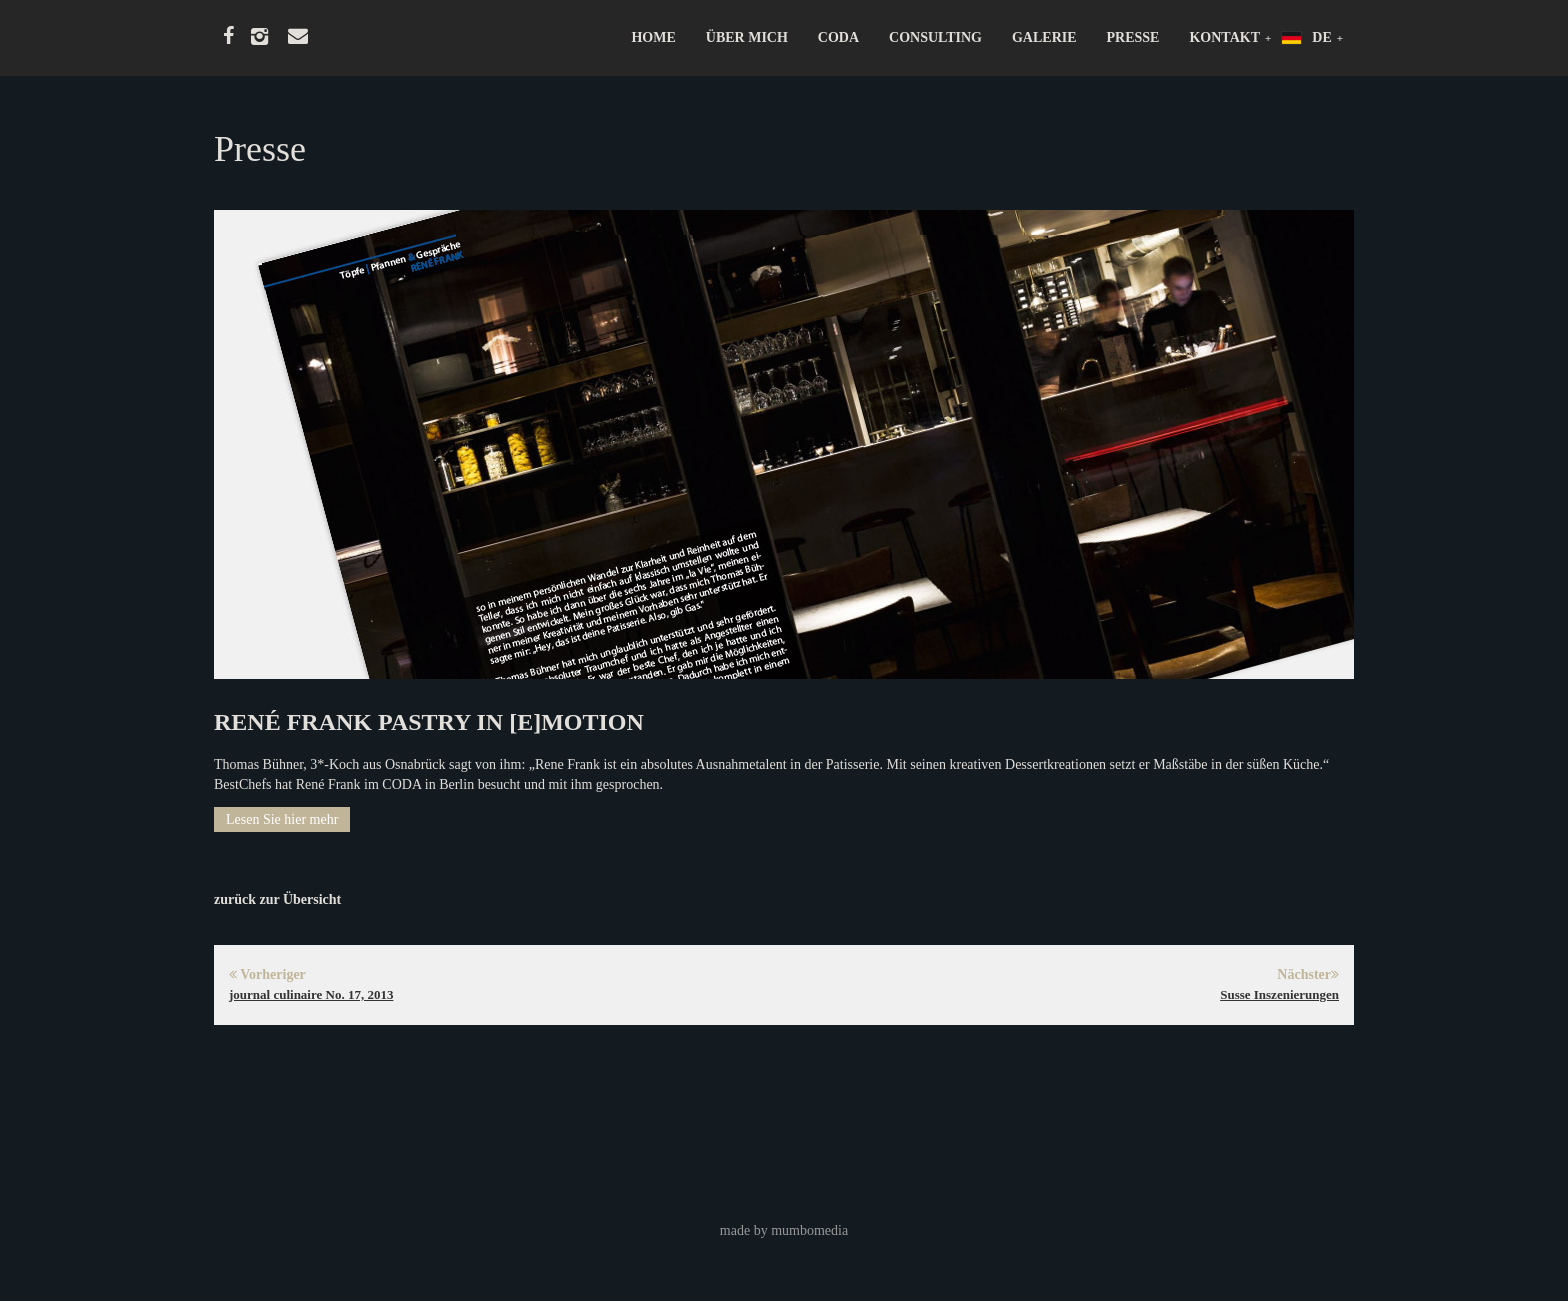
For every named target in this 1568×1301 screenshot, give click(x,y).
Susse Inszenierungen (1279, 994)
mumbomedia (809, 1230)
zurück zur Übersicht (277, 899)
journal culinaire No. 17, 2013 (311, 994)
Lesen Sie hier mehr (282, 819)
